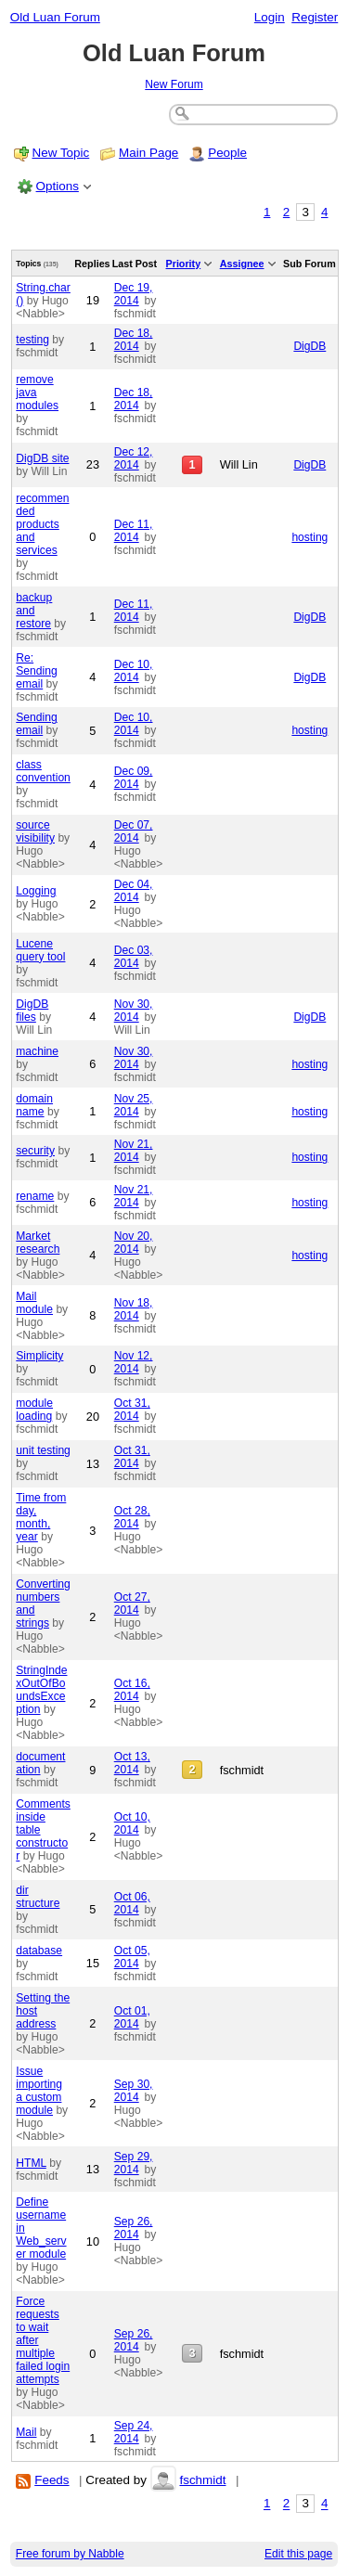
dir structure (37, 1897)
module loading (34, 1410)
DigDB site (42, 458)
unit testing (43, 1450)
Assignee (242, 263)
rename (35, 1196)
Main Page (148, 153)
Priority (183, 263)
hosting (309, 537)
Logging (36, 890)
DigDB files (32, 1011)
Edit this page (298, 2553)
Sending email (36, 724)
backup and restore (34, 610)
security (35, 1150)
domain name (34, 1105)
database (39, 1950)
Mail (26, 2432)
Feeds (51, 2480)
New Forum (173, 84)
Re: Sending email (36, 670)
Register (314, 17)
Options (57, 186)
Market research (37, 1243)
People (227, 153)
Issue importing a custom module (39, 2091)
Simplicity (39, 1355)
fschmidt (202, 2480)
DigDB (309, 346)
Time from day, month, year (41, 1517)
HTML (31, 2163)
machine (37, 1051)
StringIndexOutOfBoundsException (41, 1690)
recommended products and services (42, 524)
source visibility (35, 831)
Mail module (34, 1303)
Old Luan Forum (55, 17)
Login (269, 17)
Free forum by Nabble (70, 2553)
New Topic (61, 153)
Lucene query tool (40, 950)
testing (32, 339)
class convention (43, 771)
